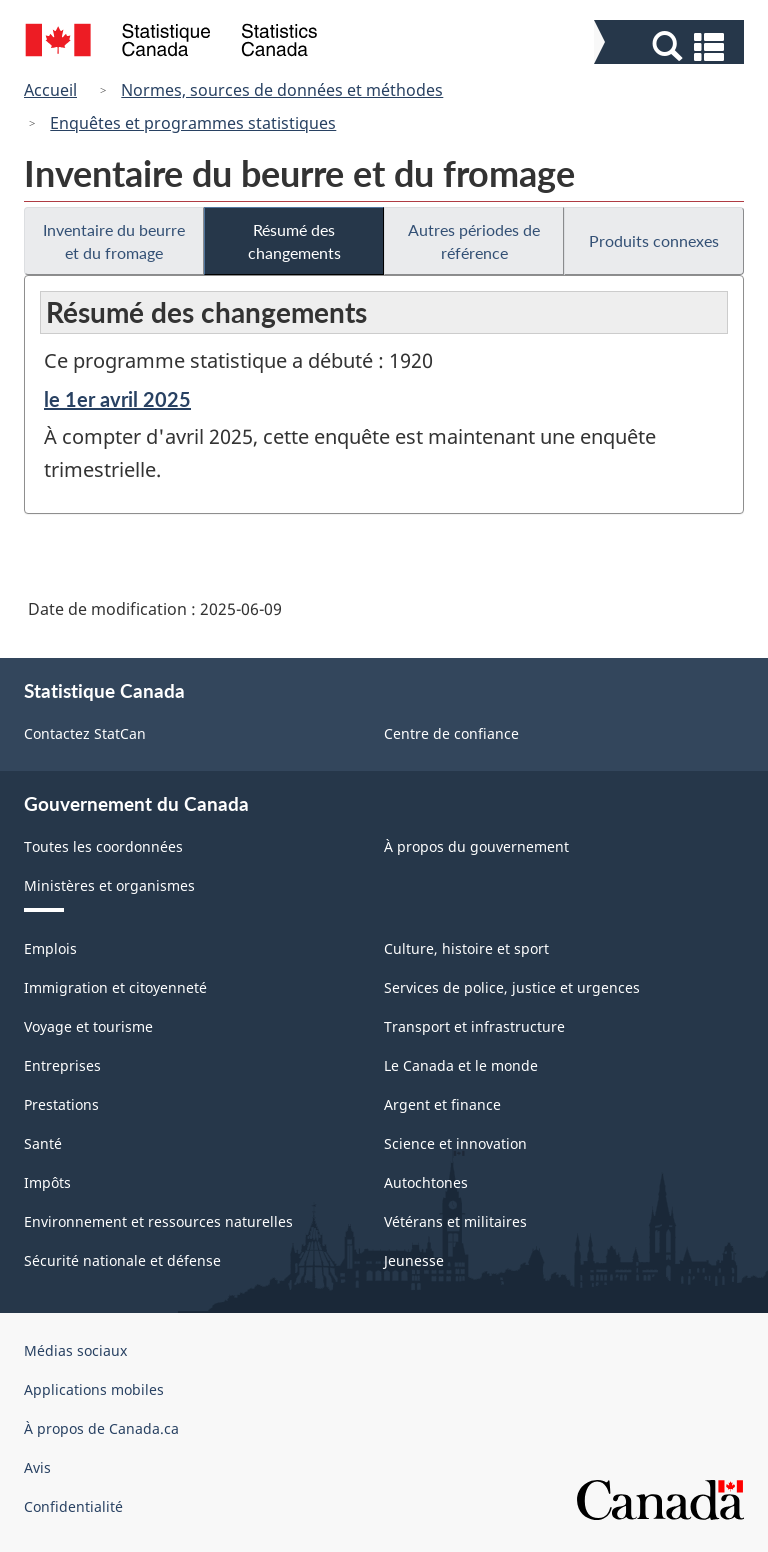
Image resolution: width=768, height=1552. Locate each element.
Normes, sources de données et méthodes (282, 90)
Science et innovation (455, 1143)
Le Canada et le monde (461, 1065)
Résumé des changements (294, 241)
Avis (37, 1467)
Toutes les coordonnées (103, 846)
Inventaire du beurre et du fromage (114, 241)
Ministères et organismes (109, 885)
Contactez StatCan (85, 733)
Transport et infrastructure (474, 1026)
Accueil (50, 90)
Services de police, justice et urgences (512, 987)
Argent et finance (442, 1104)
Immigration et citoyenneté (115, 987)
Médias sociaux (75, 1350)
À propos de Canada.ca (101, 1428)
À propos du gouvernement (476, 846)
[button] (671, 46)
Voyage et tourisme (88, 1026)
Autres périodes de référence (474, 241)
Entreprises (62, 1065)
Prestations (61, 1104)
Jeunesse (414, 1260)
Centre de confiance (451, 733)
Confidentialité (73, 1506)
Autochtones (426, 1182)
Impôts (47, 1182)
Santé (43, 1143)
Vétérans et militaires (455, 1221)
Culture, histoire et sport (466, 948)
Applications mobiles (94, 1389)
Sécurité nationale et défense (122, 1260)
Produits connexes (654, 240)
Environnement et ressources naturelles (158, 1221)
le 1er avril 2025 (117, 399)
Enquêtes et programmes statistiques (193, 123)
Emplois (50, 948)
